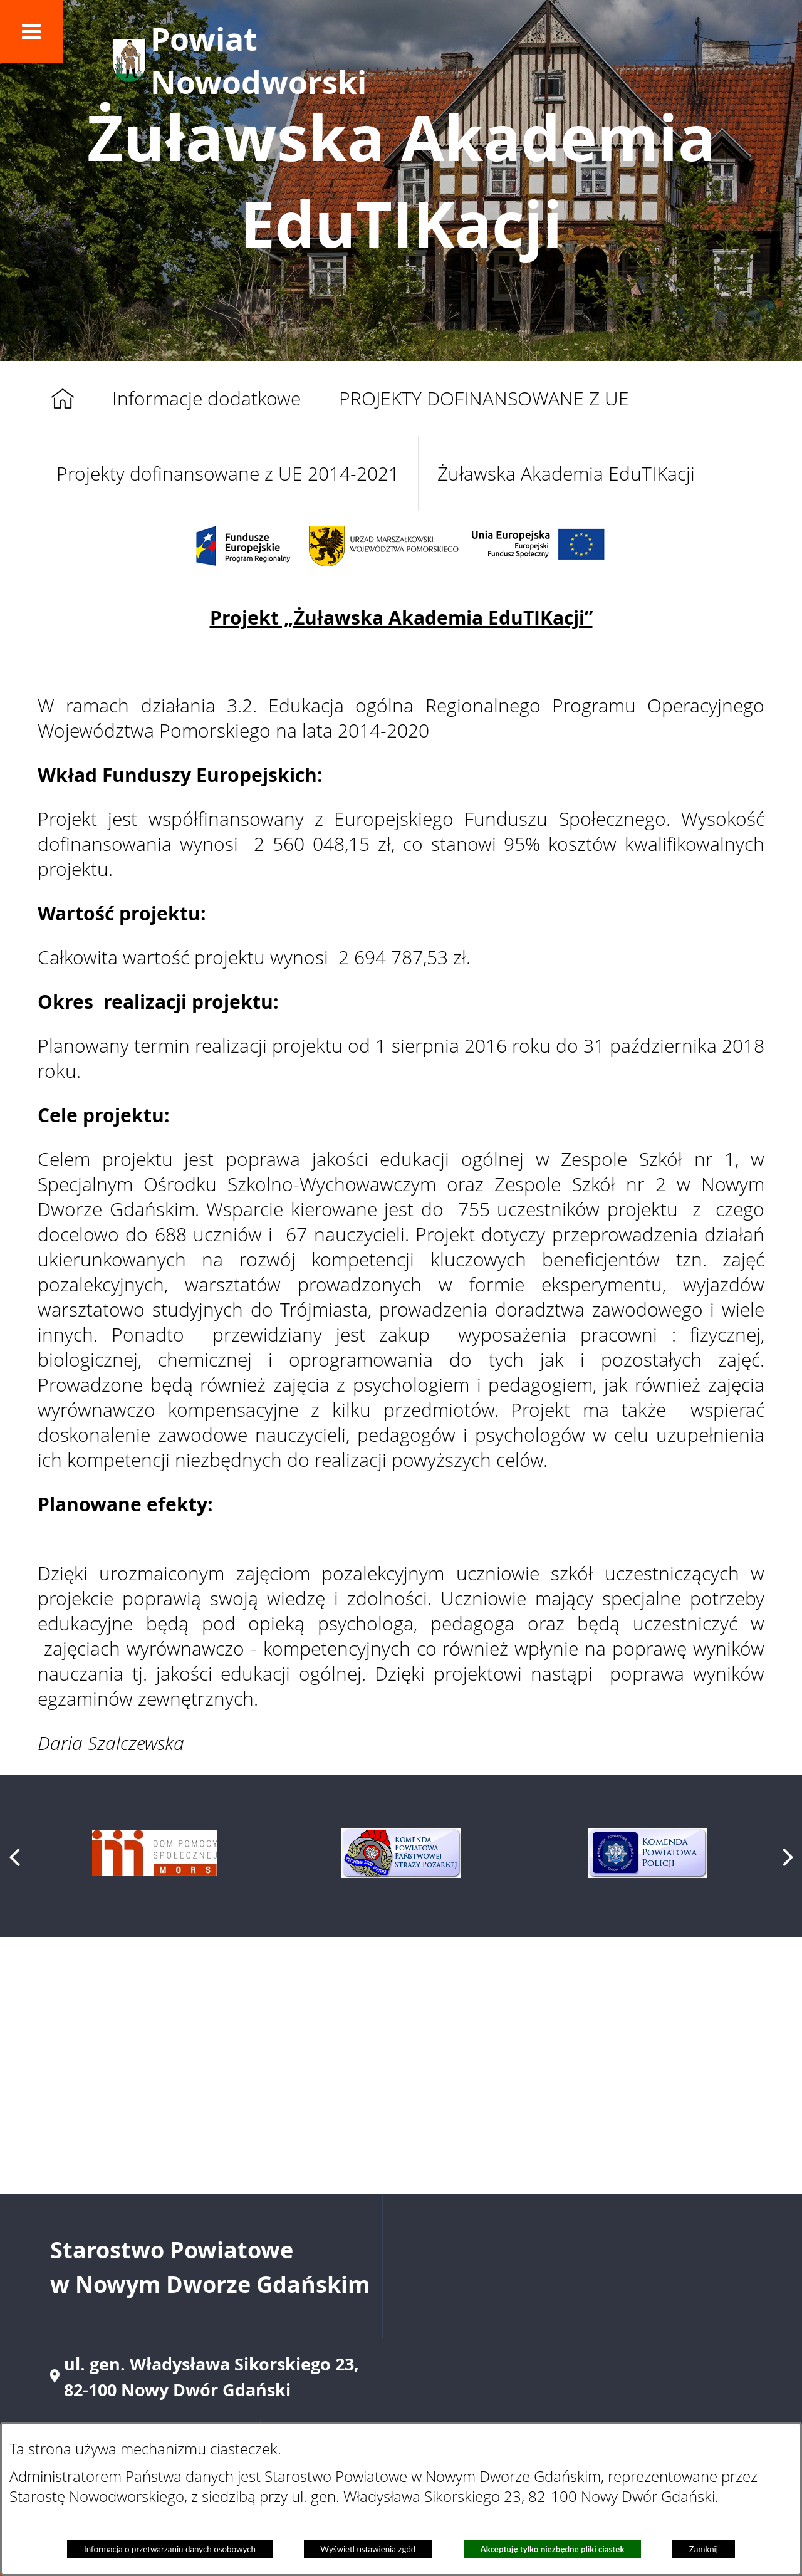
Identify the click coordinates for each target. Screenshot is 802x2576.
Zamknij (703, 2549)
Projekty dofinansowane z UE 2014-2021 (227, 473)
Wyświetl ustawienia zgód (367, 2549)
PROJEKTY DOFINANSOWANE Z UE (484, 398)
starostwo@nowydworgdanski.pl (595, 2322)
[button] (31, 31)
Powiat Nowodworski (258, 61)
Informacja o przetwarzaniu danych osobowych (170, 2549)
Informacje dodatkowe (206, 398)
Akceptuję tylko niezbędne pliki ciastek (553, 2549)
